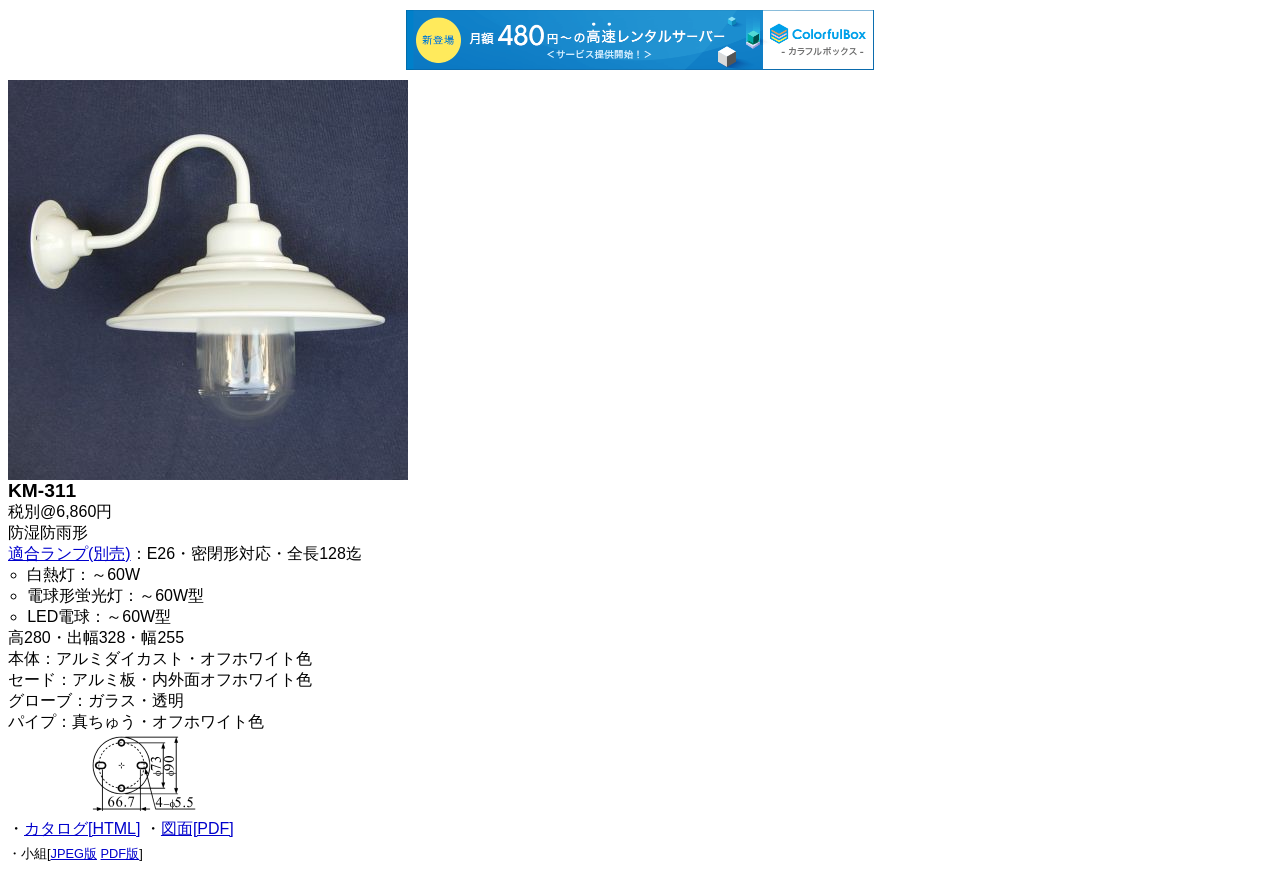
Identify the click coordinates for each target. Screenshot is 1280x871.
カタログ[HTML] (82, 828)
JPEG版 (74, 853)
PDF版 (120, 853)
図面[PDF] (197, 828)
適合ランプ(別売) (69, 553)
